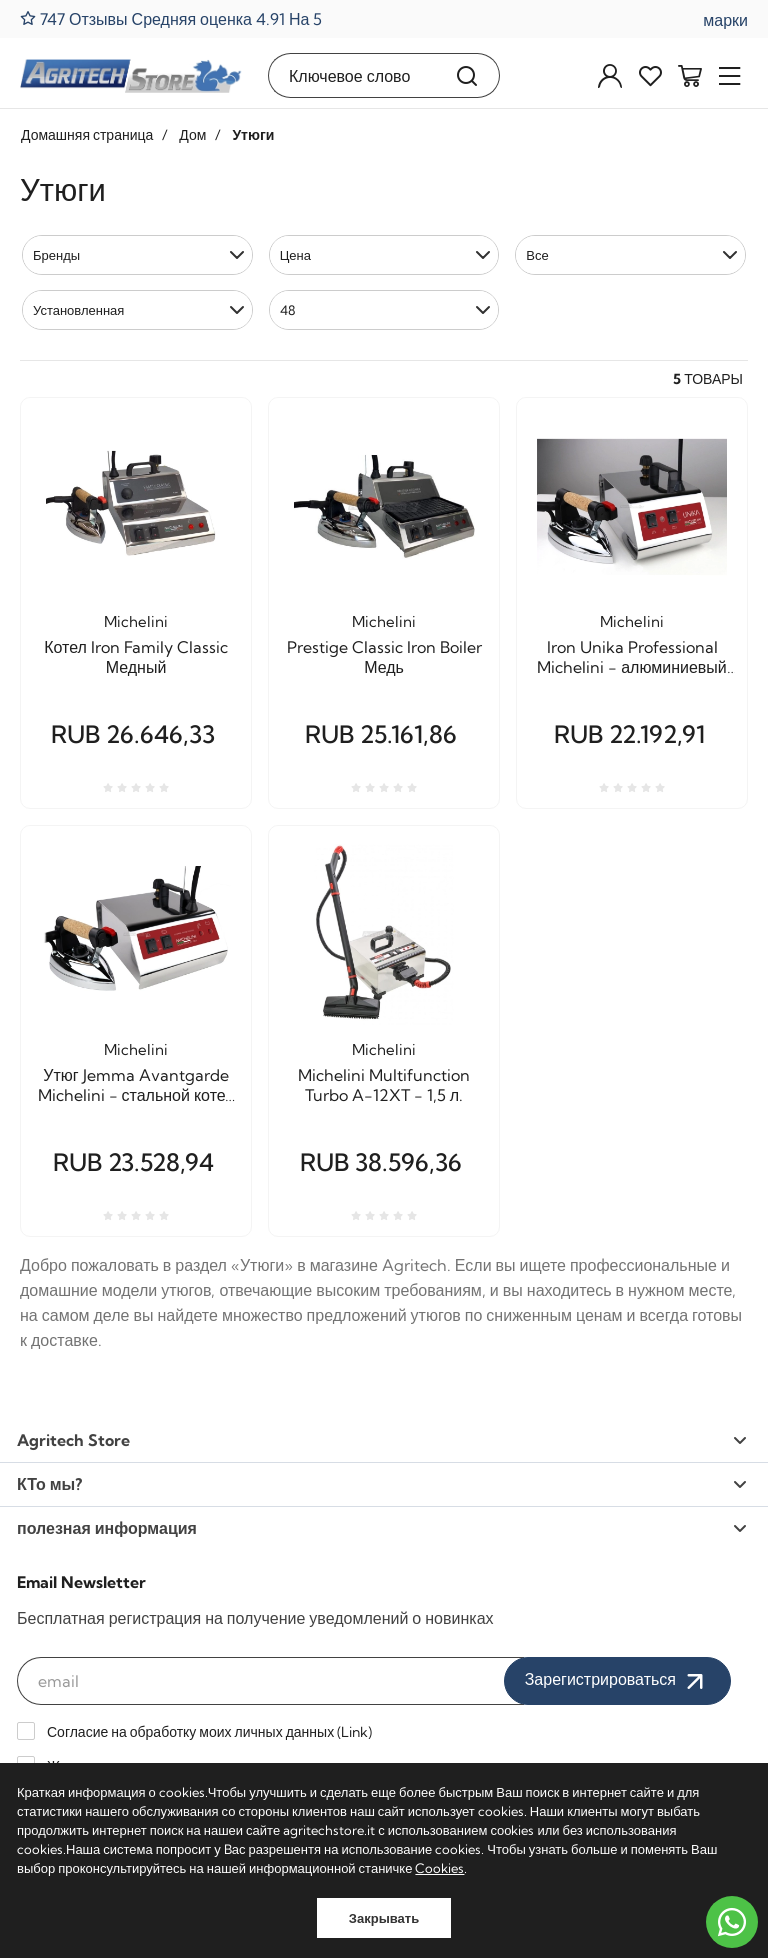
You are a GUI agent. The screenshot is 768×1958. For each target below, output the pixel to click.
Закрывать (384, 1918)
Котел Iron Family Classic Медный (136, 657)
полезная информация (382, 1528)
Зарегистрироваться (617, 1681)
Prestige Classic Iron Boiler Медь (384, 657)
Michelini (136, 621)
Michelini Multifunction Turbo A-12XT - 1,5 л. (384, 1085)
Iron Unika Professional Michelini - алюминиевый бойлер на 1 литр (632, 657)
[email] (270, 1681)
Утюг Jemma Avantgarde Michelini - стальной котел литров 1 (136, 1085)
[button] (137, 255)
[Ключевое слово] (352, 75)
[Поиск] (467, 75)
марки (725, 20)
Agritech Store (382, 1440)
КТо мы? (382, 1484)
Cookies (439, 1868)
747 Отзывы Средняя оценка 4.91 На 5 (171, 18)
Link (354, 1732)
